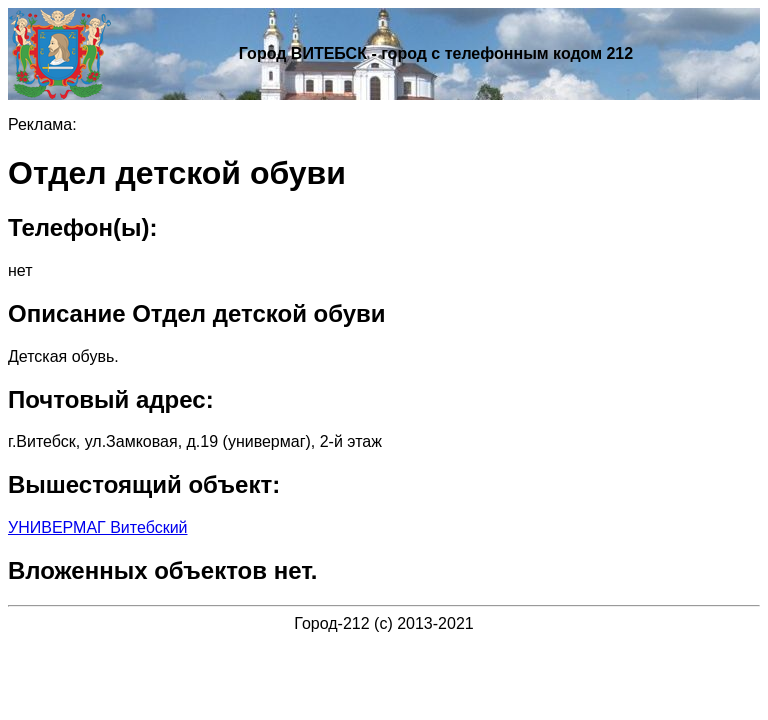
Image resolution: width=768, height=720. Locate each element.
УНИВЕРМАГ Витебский (98, 527)
